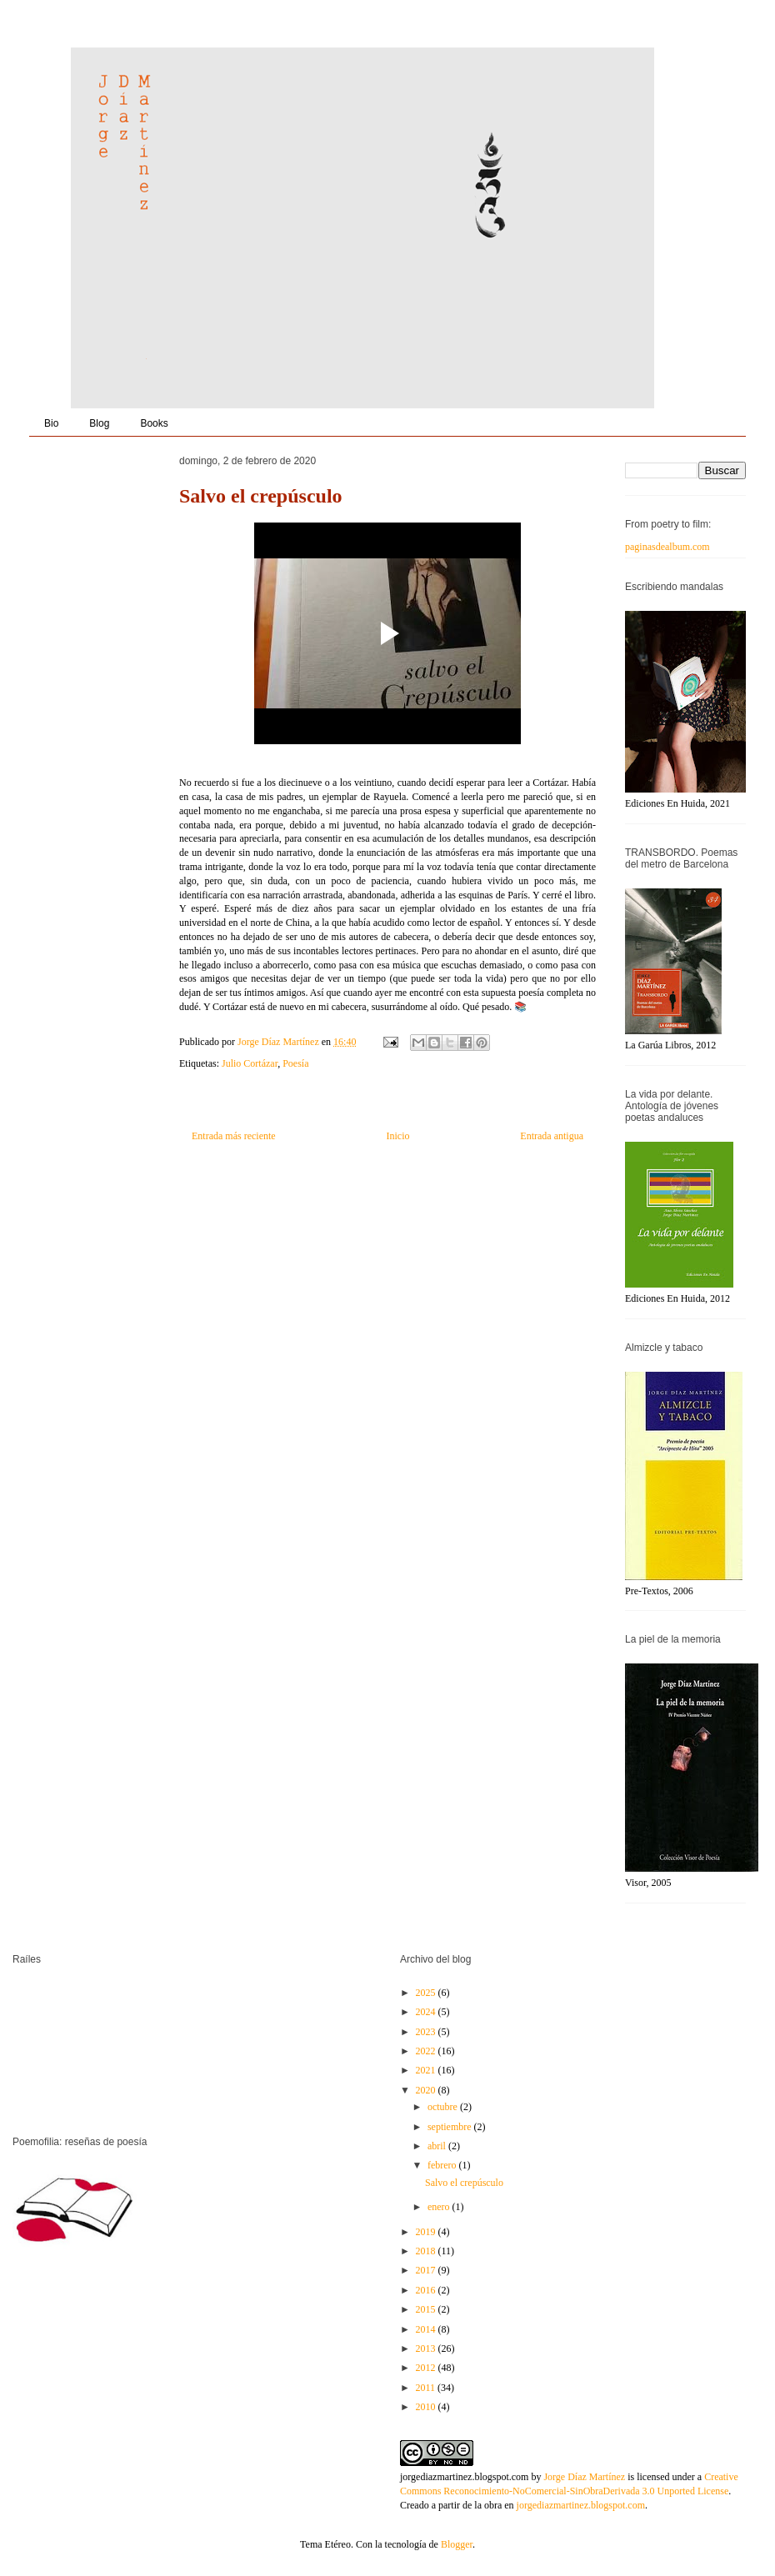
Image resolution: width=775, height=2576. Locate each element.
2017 (427, 2270)
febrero (443, 2165)
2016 (427, 2290)
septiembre (451, 2127)
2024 (427, 2012)
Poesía (295, 1063)
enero (440, 2207)
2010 (427, 2407)
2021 (427, 2070)
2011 (427, 2387)
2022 (427, 2051)
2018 (427, 2251)
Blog (99, 423)
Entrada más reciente (234, 1136)
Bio (51, 423)
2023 (427, 2032)
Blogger (456, 2544)
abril (438, 2146)
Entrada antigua (551, 1136)
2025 (427, 1992)
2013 (427, 2348)
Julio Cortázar (250, 1063)
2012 (427, 2367)
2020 (427, 2090)
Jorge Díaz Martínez (280, 1042)
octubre (444, 2107)
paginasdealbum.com (667, 547)
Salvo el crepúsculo (464, 2182)
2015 (427, 2309)
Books (154, 423)
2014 (427, 2329)
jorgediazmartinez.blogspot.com (464, 2477)
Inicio (397, 1136)
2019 (427, 2232)
